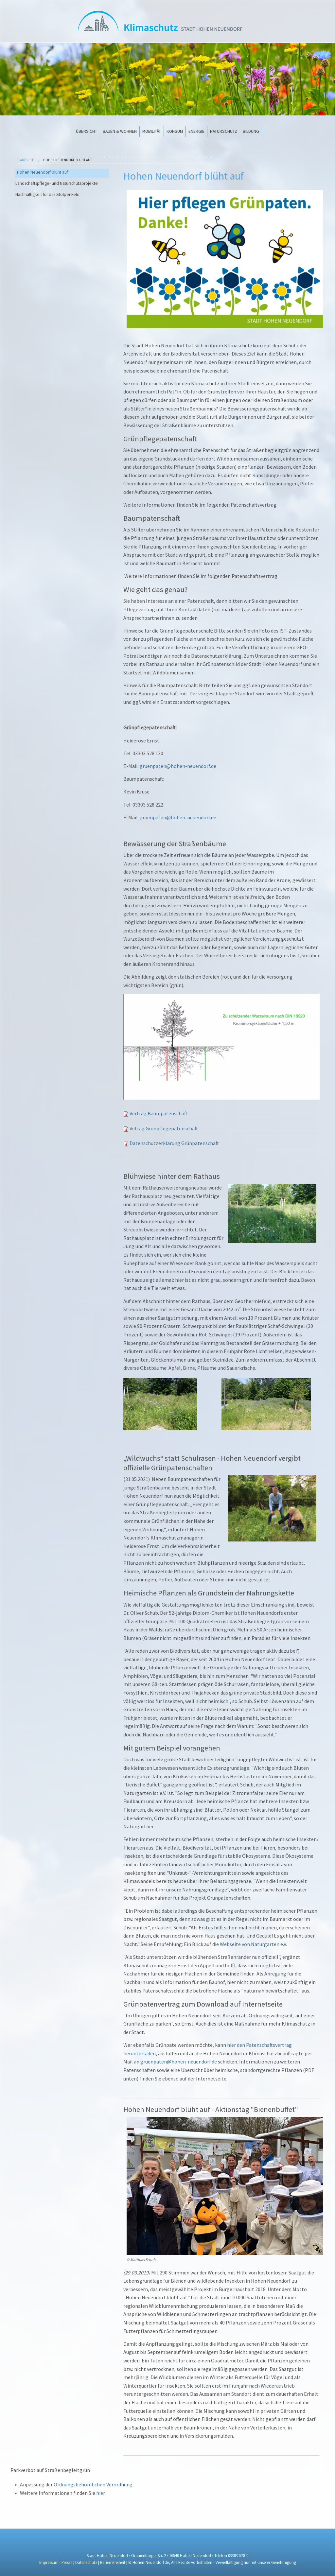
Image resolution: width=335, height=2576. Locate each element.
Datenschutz (86, 2562)
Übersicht (86, 131)
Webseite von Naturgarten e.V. (253, 1944)
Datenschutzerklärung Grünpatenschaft (174, 1143)
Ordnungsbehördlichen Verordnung (93, 2484)
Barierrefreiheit (113, 2562)
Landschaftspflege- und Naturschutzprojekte (56, 183)
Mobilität (151, 131)
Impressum (49, 2562)
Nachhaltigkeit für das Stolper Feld (47, 194)
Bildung (251, 131)
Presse (67, 2562)
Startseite (25, 160)
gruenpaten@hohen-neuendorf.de (178, 766)
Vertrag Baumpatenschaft (158, 1113)
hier (100, 2493)
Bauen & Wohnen (120, 131)
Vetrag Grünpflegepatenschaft (164, 1128)
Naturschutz (223, 131)
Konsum (175, 131)
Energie (196, 131)
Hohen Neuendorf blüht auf (67, 160)
